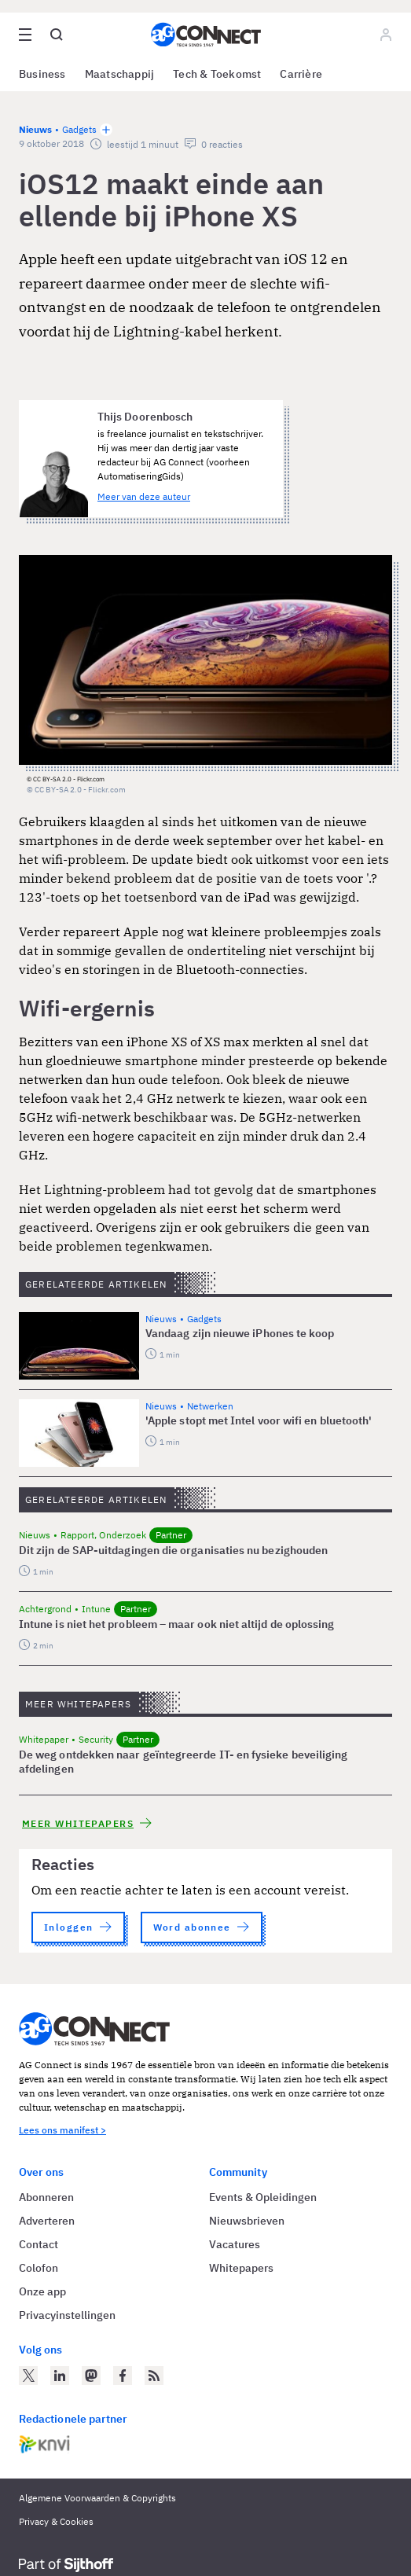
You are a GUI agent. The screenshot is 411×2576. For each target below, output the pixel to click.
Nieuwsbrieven (246, 2221)
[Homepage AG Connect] (206, 35)
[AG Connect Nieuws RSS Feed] (154, 2375)
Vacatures (234, 2244)
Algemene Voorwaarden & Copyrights (97, 2498)
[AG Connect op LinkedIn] (59, 2375)
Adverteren (47, 2221)
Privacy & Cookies (56, 2521)
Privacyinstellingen (67, 2315)
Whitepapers (241, 2268)
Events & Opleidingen (263, 2197)
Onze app (42, 2291)
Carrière (301, 74)
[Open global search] (56, 34)
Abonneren (46, 2197)
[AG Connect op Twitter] (28, 2375)
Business (42, 74)
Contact (38, 2244)
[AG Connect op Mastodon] (91, 2375)
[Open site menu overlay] (25, 34)
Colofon (38, 2268)
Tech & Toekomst (217, 74)
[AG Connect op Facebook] (122, 2375)
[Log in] (386, 34)
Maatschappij (120, 74)
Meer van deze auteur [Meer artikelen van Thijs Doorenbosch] (143, 496)
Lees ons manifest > (62, 2130)
